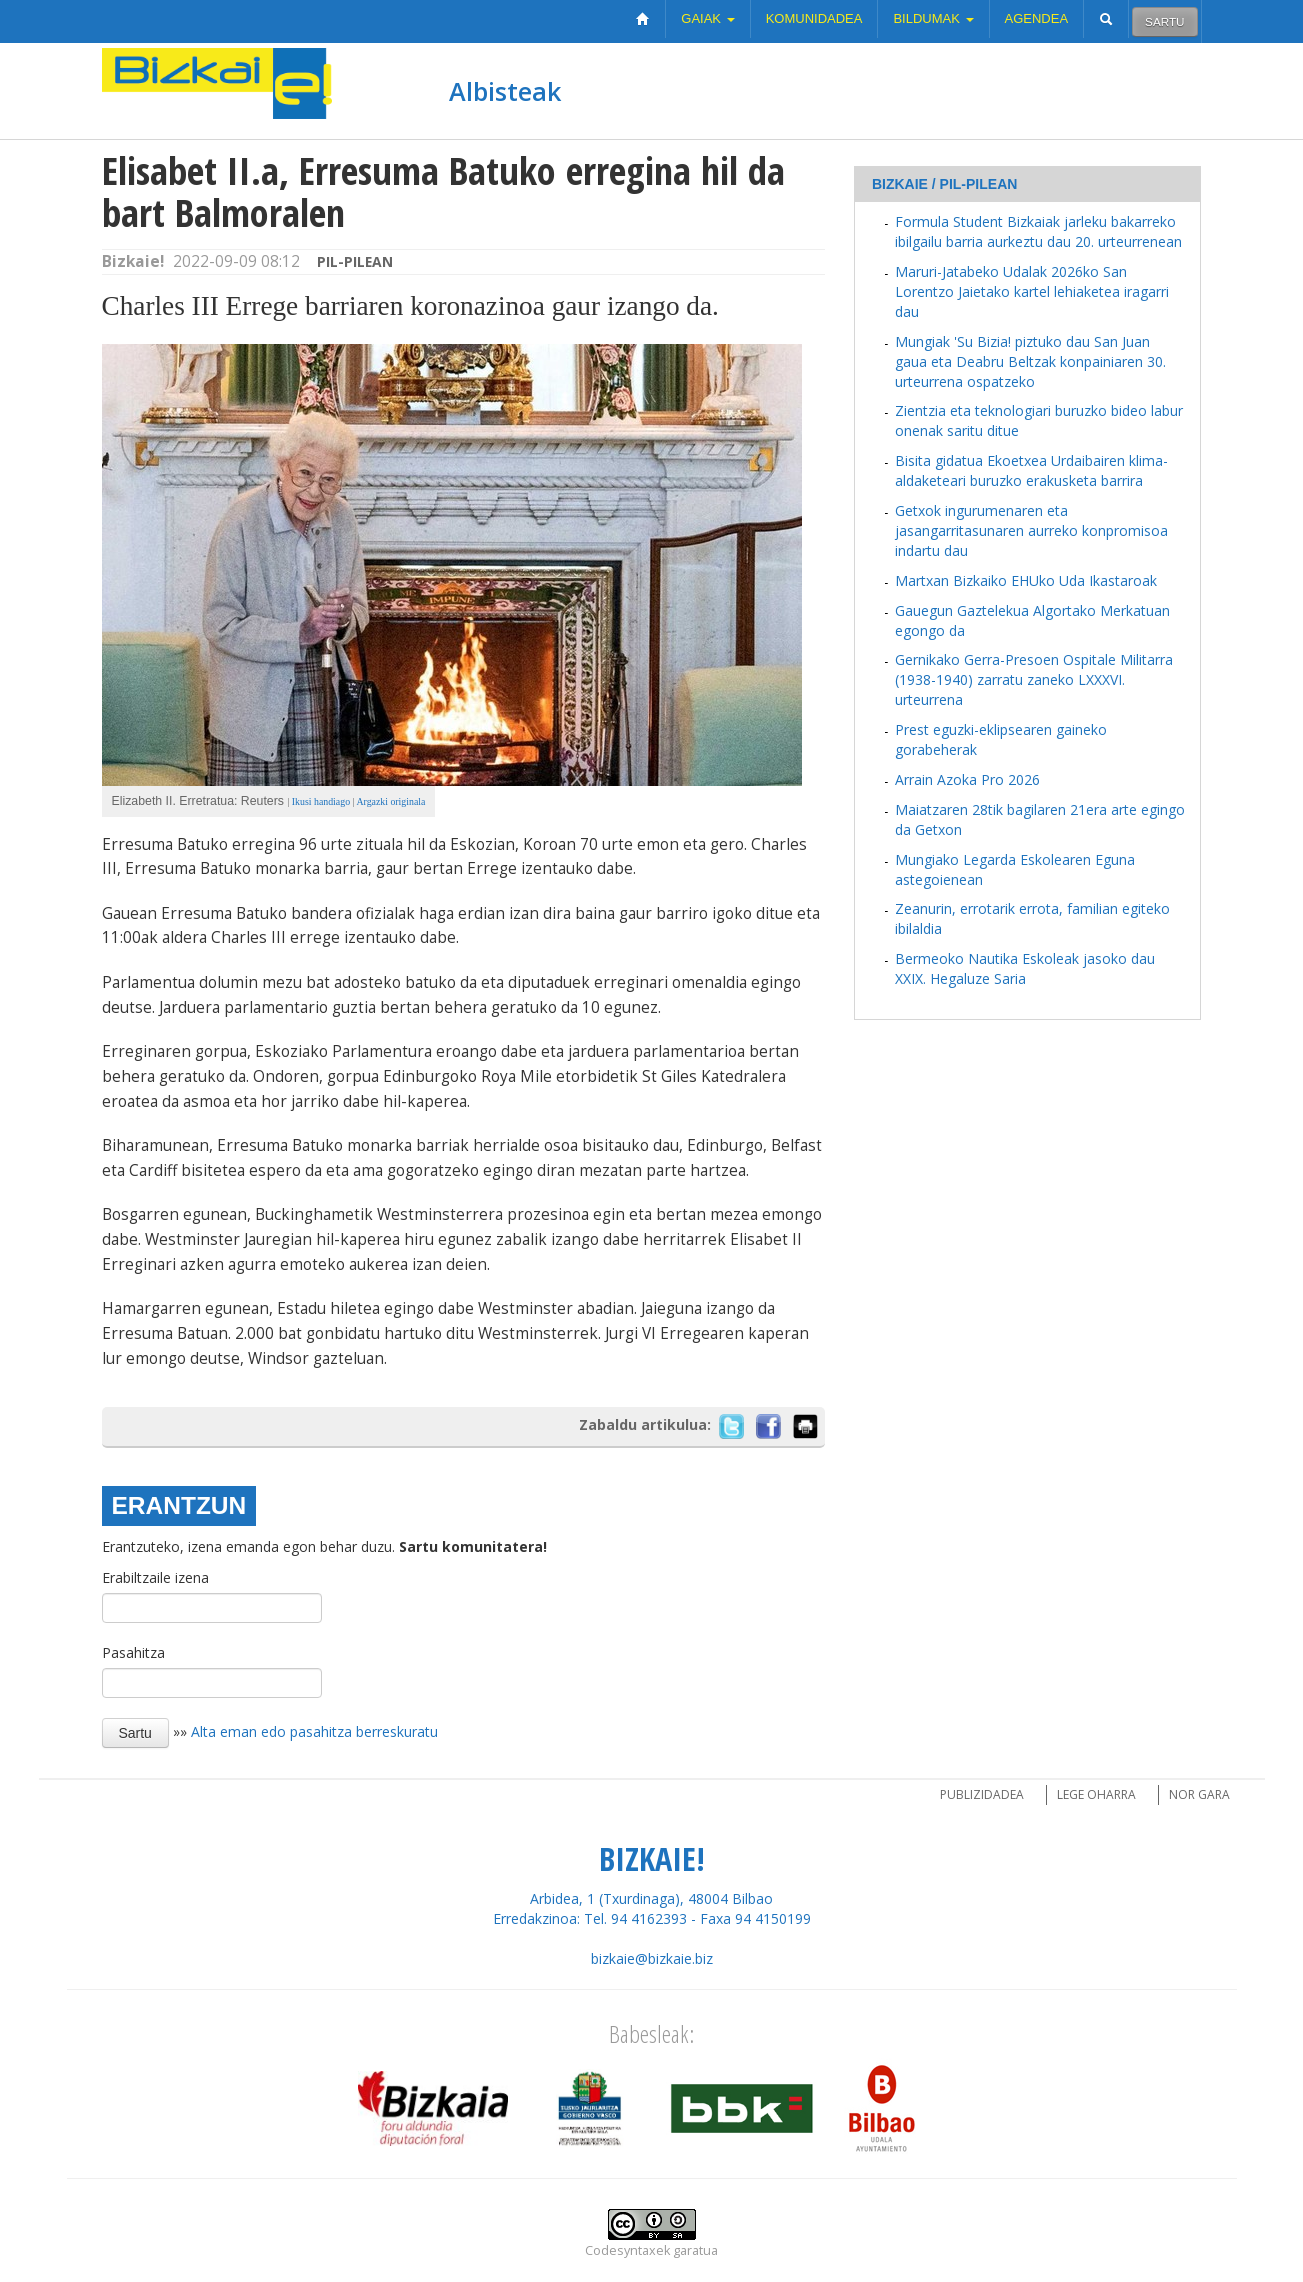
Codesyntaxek (627, 2250)
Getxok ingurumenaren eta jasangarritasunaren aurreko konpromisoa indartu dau (1031, 530)
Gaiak (707, 18)
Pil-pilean (355, 261)
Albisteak (505, 91)
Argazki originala (390, 801)
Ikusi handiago (319, 801)
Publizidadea (982, 1794)
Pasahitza (133, 1652)
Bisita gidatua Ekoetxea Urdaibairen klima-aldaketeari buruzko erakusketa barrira (1031, 470)
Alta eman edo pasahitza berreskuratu (314, 1731)
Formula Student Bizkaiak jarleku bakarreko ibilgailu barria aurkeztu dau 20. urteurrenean (1038, 231)
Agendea (1037, 18)
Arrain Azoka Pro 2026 (967, 779)
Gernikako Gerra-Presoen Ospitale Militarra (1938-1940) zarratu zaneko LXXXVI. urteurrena (1034, 679)
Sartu (1164, 21)
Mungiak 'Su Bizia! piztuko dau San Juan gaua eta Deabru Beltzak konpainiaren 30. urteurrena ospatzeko (1030, 361)
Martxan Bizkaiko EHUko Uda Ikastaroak (1026, 580)
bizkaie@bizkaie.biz (652, 1958)
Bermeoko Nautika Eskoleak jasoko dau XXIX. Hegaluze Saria (1025, 968)
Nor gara (1199, 1794)
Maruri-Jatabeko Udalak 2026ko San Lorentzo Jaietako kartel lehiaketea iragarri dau (1032, 291)
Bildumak (933, 18)
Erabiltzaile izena (155, 1577)
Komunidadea (814, 18)
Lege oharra (1096, 1794)
